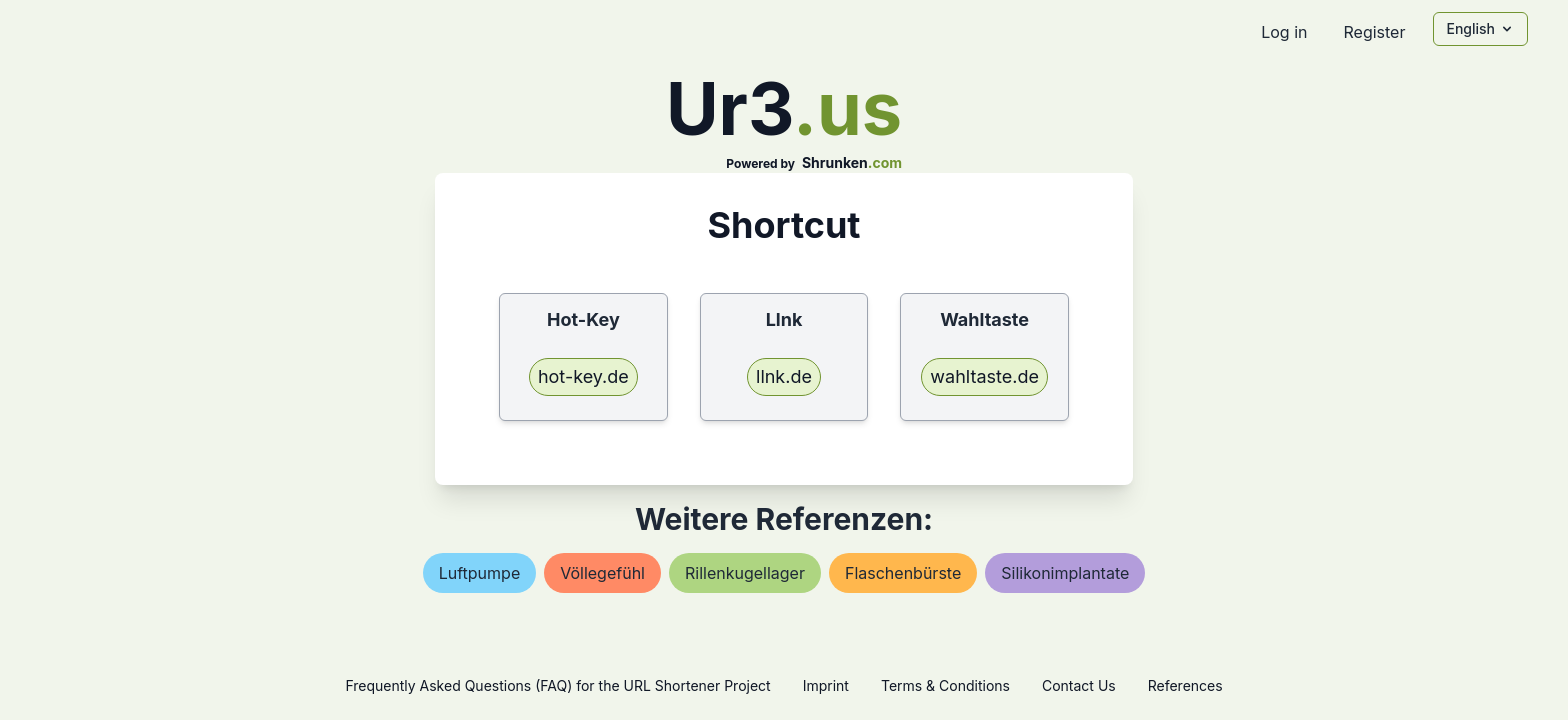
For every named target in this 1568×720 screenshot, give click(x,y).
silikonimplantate (1065, 573)
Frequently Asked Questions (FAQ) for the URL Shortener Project (557, 685)
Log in (1284, 32)
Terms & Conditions (945, 685)
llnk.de (784, 376)
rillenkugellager (745, 573)
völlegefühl (602, 573)
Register (1374, 32)
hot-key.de (583, 376)
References (1185, 685)
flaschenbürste (903, 573)
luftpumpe (480, 573)
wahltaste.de (984, 376)
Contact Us (1079, 685)
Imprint (826, 685)
